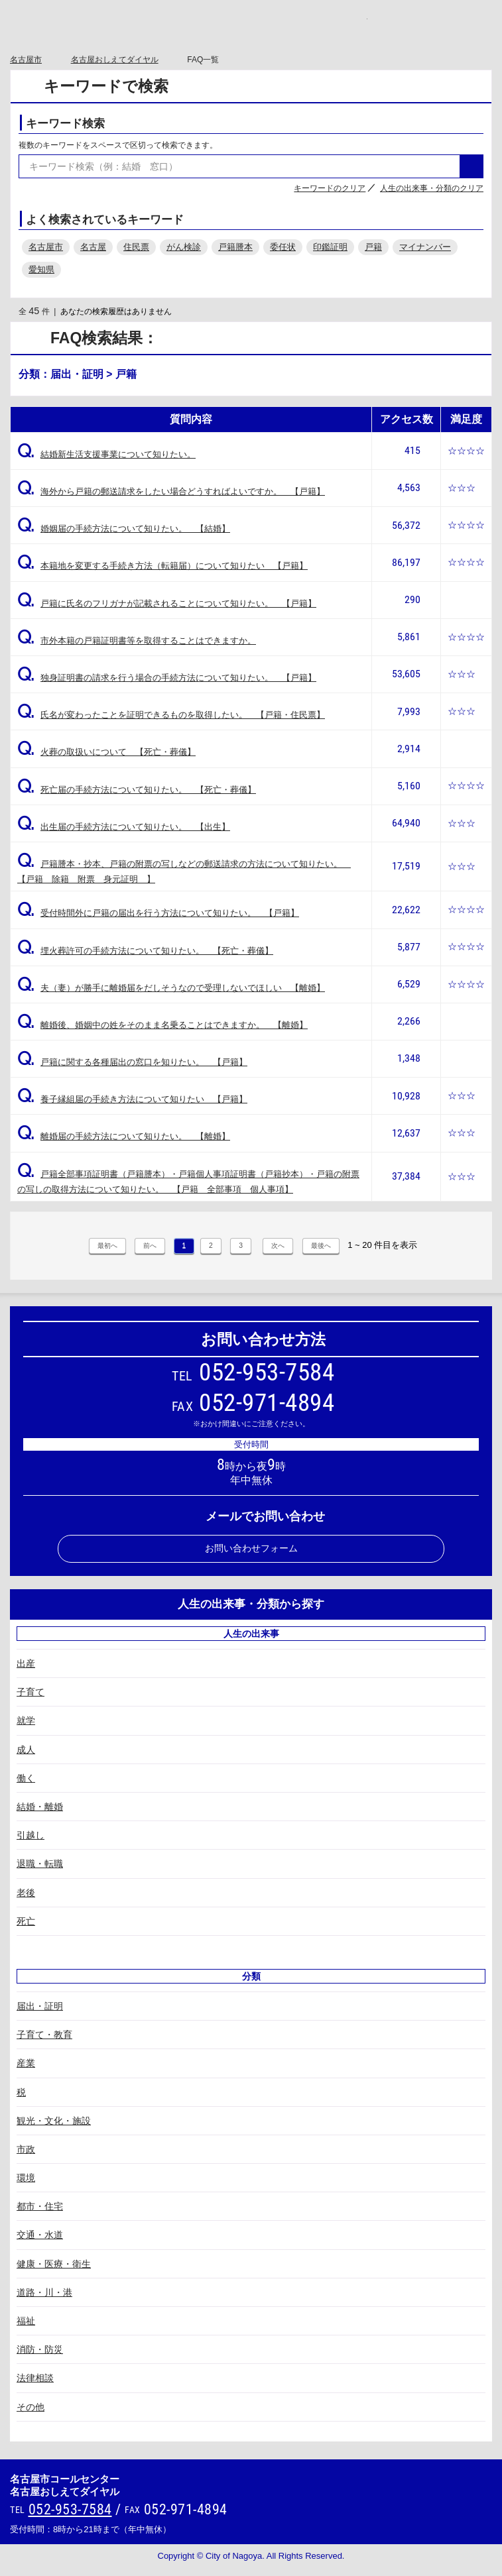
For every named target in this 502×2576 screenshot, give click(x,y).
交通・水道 (40, 2234)
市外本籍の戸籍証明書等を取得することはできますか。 (136, 640)
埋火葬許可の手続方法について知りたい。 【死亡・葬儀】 (145, 951)
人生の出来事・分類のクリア (431, 188)
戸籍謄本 (235, 247)
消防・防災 (40, 2349)
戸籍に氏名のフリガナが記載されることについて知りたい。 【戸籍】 (166, 603)
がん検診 (183, 247)
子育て (30, 1692)
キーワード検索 (65, 123)
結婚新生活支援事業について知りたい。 (106, 454)
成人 (26, 1749)
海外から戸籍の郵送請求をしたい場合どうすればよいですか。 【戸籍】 (171, 491)
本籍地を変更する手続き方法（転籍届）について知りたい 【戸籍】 (162, 566)
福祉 (26, 2321)
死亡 (26, 1921)
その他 (30, 2407)
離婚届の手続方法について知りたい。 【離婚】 (123, 1136)
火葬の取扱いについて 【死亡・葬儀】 (106, 752)
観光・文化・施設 (54, 2120)
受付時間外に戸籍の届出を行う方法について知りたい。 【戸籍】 (158, 913)
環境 (26, 2177)
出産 (26, 1663)
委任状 (283, 247)
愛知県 (41, 269)
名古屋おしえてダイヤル (114, 60)
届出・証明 (40, 2006)
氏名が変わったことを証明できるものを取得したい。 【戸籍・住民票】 (171, 715)
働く (26, 1778)
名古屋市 (26, 60)
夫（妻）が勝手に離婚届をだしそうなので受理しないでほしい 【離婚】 (171, 988)
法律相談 (35, 2378)
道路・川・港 (44, 2292)
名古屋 (93, 247)
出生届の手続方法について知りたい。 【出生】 (123, 827)
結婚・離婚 (40, 1806)
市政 (26, 2149)
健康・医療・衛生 (54, 2264)
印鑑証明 (330, 247)
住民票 (136, 247)
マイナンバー (425, 247)
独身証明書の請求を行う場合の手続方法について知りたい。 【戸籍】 (166, 678)
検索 (471, 166)
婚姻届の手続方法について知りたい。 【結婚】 (123, 528)
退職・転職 (40, 1863)
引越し (30, 1835)
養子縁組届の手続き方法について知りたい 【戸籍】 (132, 1099)
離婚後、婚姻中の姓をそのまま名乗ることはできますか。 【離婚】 (162, 1025)
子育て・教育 (44, 2034)
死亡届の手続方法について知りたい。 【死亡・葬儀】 (136, 790)
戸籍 (373, 247)
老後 (26, 1892)
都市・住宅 (40, 2206)
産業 (26, 2063)
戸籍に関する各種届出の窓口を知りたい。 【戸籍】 (132, 1062)
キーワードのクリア (329, 188)
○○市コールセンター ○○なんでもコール (251, 25)
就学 (26, 1720)
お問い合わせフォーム (251, 1548)
